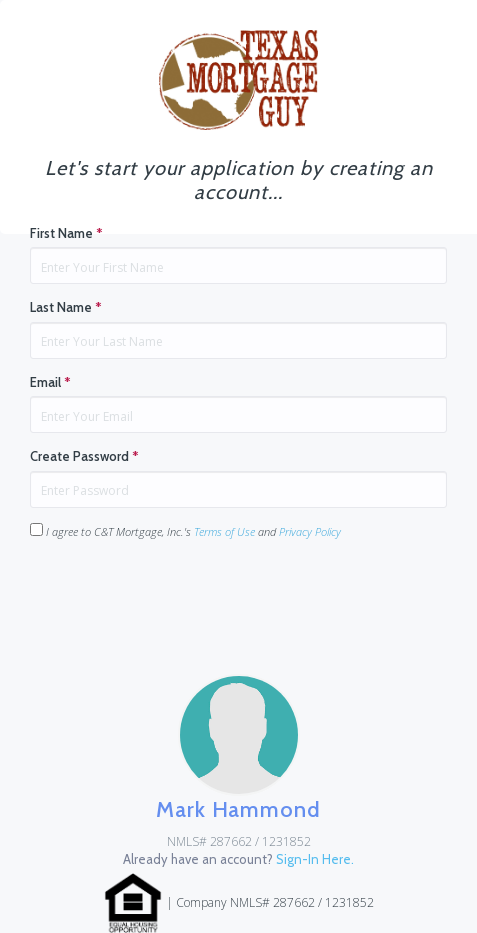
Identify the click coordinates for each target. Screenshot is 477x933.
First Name (66, 233)
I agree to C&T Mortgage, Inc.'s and (185, 531)
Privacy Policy (310, 531)
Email (50, 382)
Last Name (66, 307)
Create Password (84, 456)
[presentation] (182, 595)
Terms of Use (224, 531)
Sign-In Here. (315, 859)
